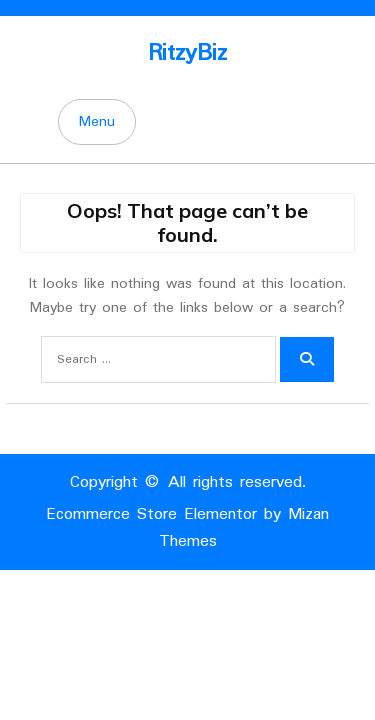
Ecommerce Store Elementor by (187, 528)
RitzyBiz (187, 53)
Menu (97, 122)
